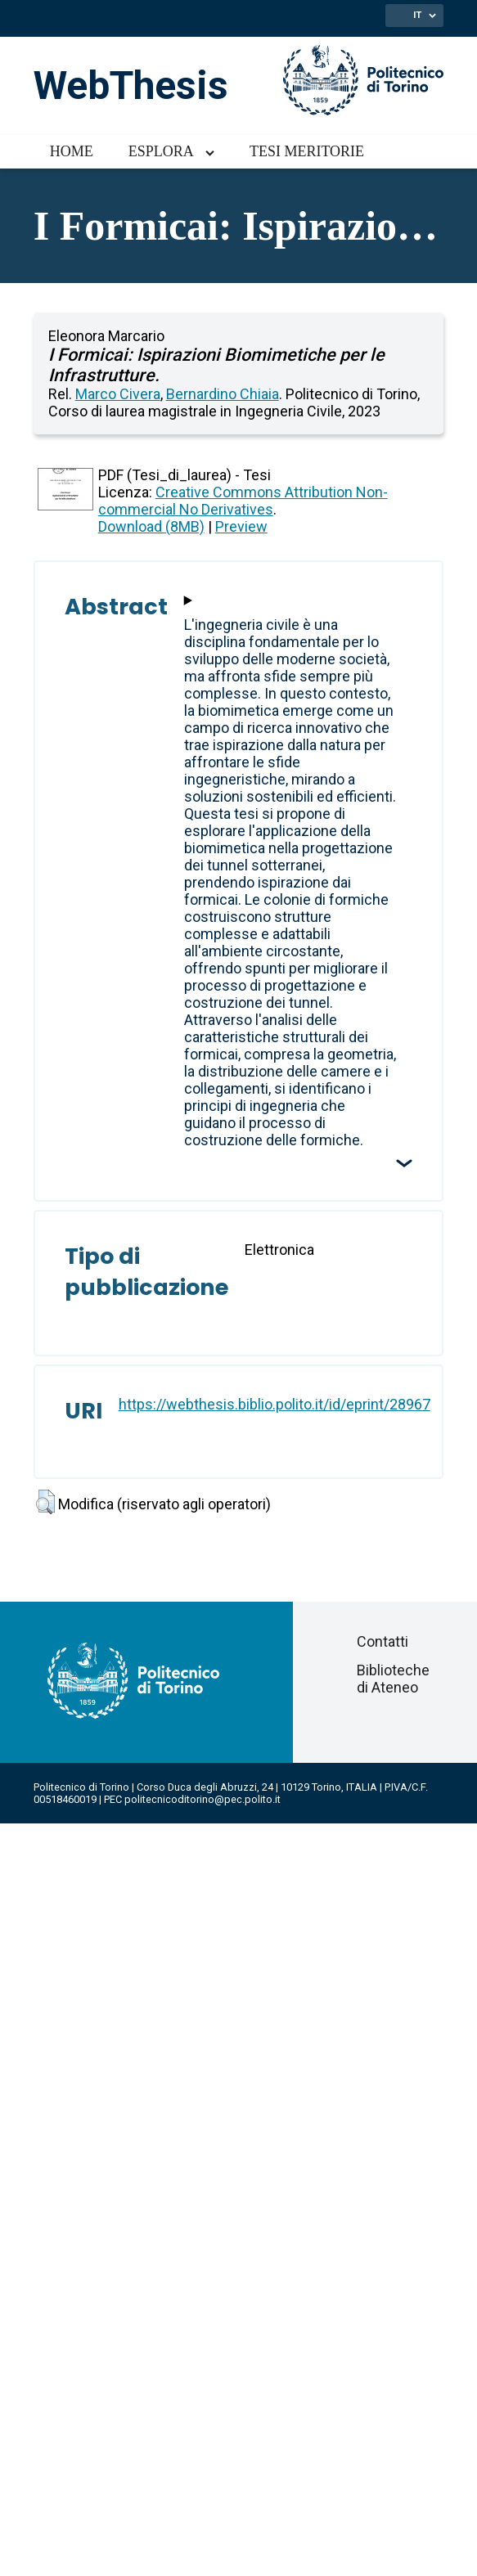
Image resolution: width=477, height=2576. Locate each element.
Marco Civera (117, 393)
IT (417, 14)
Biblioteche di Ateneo (393, 1678)
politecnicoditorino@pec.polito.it (202, 1799)
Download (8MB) (151, 526)
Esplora (161, 151)
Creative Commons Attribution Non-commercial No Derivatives (243, 500)
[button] (45, 1502)
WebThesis (131, 85)
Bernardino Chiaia (222, 393)
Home (71, 151)
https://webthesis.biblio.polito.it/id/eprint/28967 (274, 1404)
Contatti (382, 1641)
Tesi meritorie (307, 151)
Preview (241, 526)
